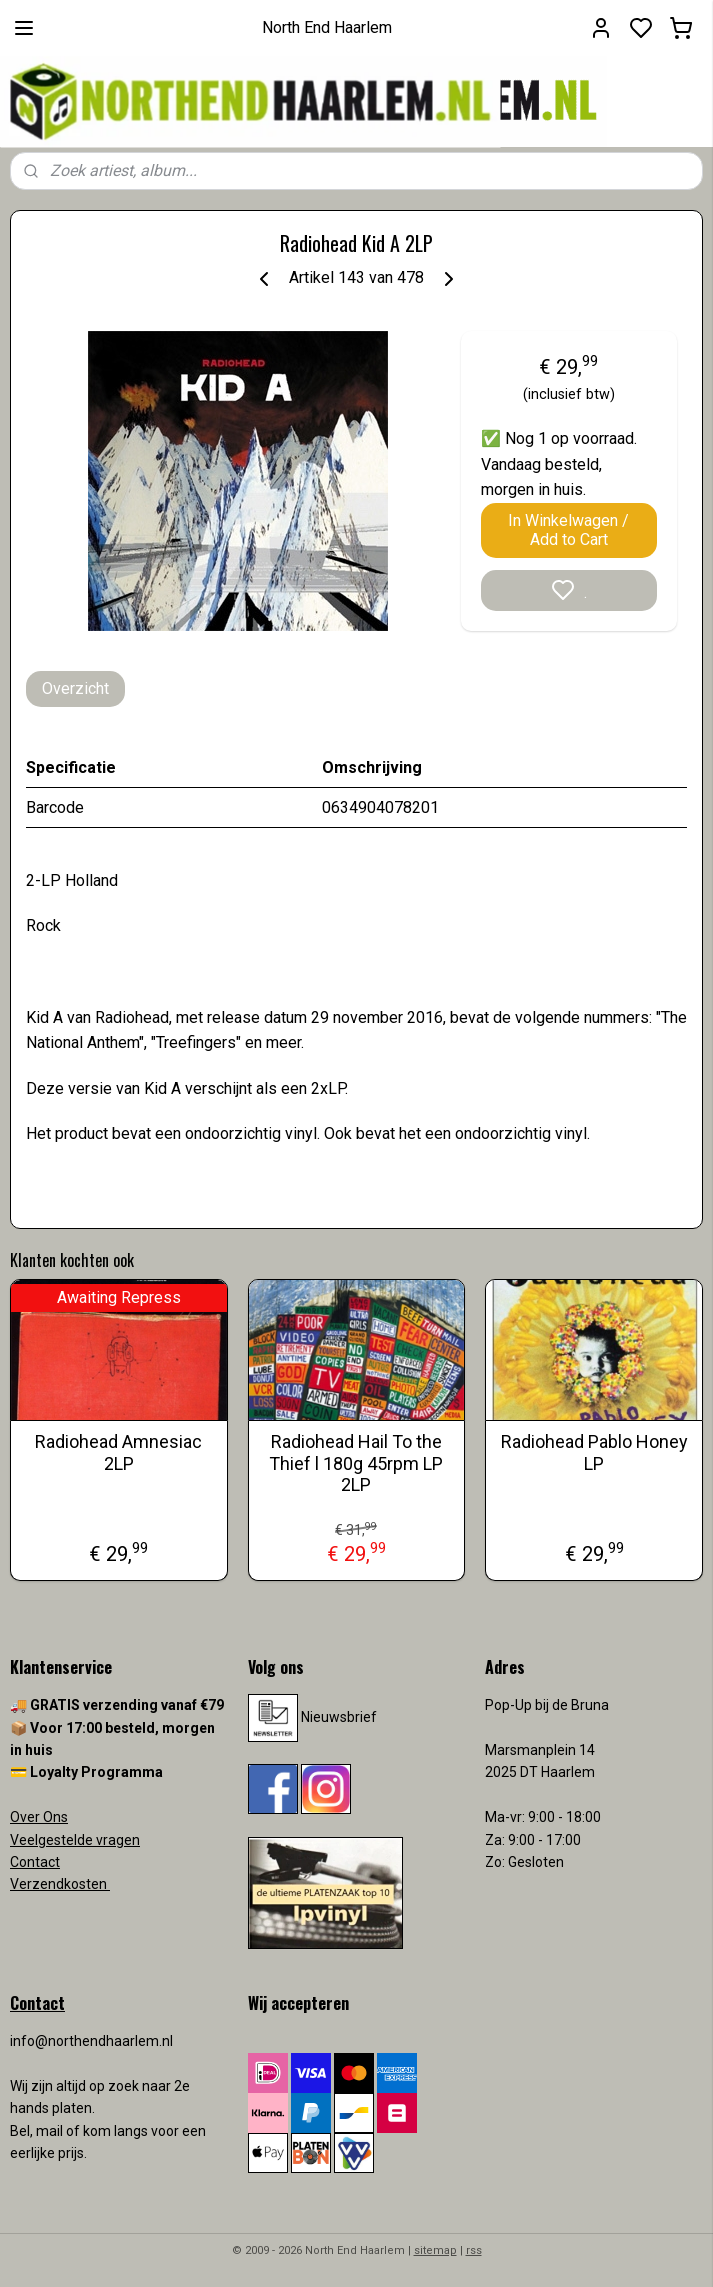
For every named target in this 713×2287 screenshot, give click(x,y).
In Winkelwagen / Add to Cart (568, 530)
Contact (35, 1862)
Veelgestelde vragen (75, 1840)
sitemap (435, 2250)
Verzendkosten (60, 1884)
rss (474, 2250)
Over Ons (39, 1817)
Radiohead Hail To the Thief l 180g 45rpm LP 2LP (356, 1463)
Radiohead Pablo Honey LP (594, 1452)
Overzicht (75, 688)
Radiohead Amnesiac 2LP (118, 1452)
